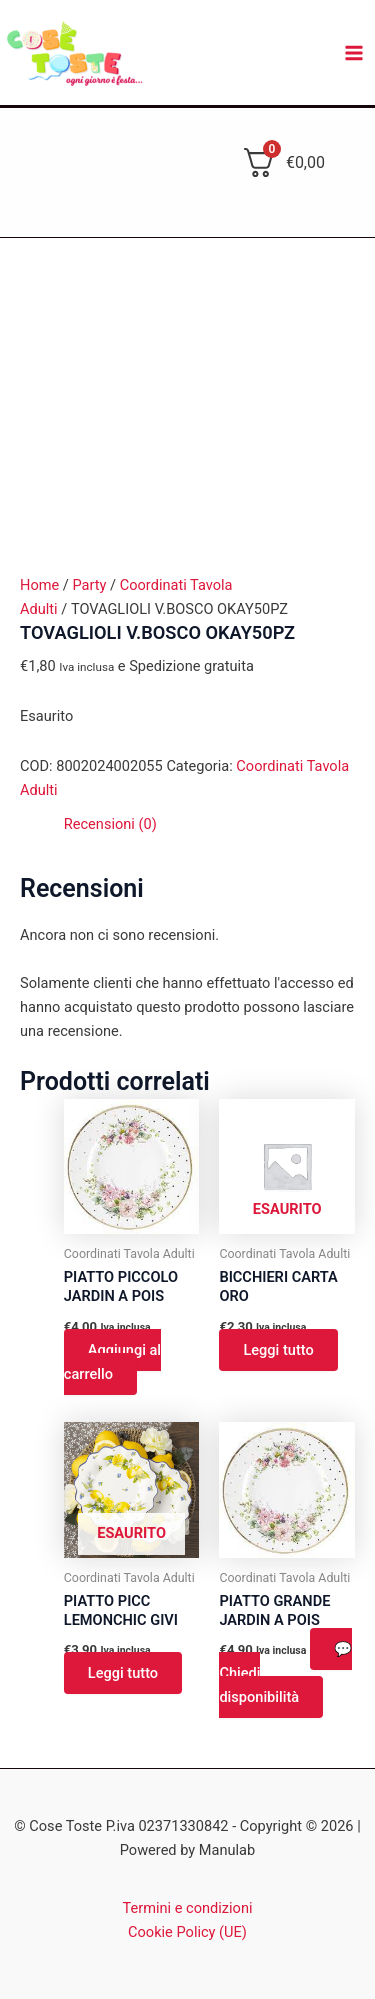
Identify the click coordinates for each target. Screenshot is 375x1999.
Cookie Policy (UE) (187, 1932)
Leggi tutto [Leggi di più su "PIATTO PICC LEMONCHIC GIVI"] (123, 1673)
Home (39, 585)
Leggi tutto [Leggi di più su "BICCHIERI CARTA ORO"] (278, 1350)
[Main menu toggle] (354, 53)
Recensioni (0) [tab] (110, 824)
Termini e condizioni (188, 1908)
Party (89, 585)
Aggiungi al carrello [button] (112, 1362)
